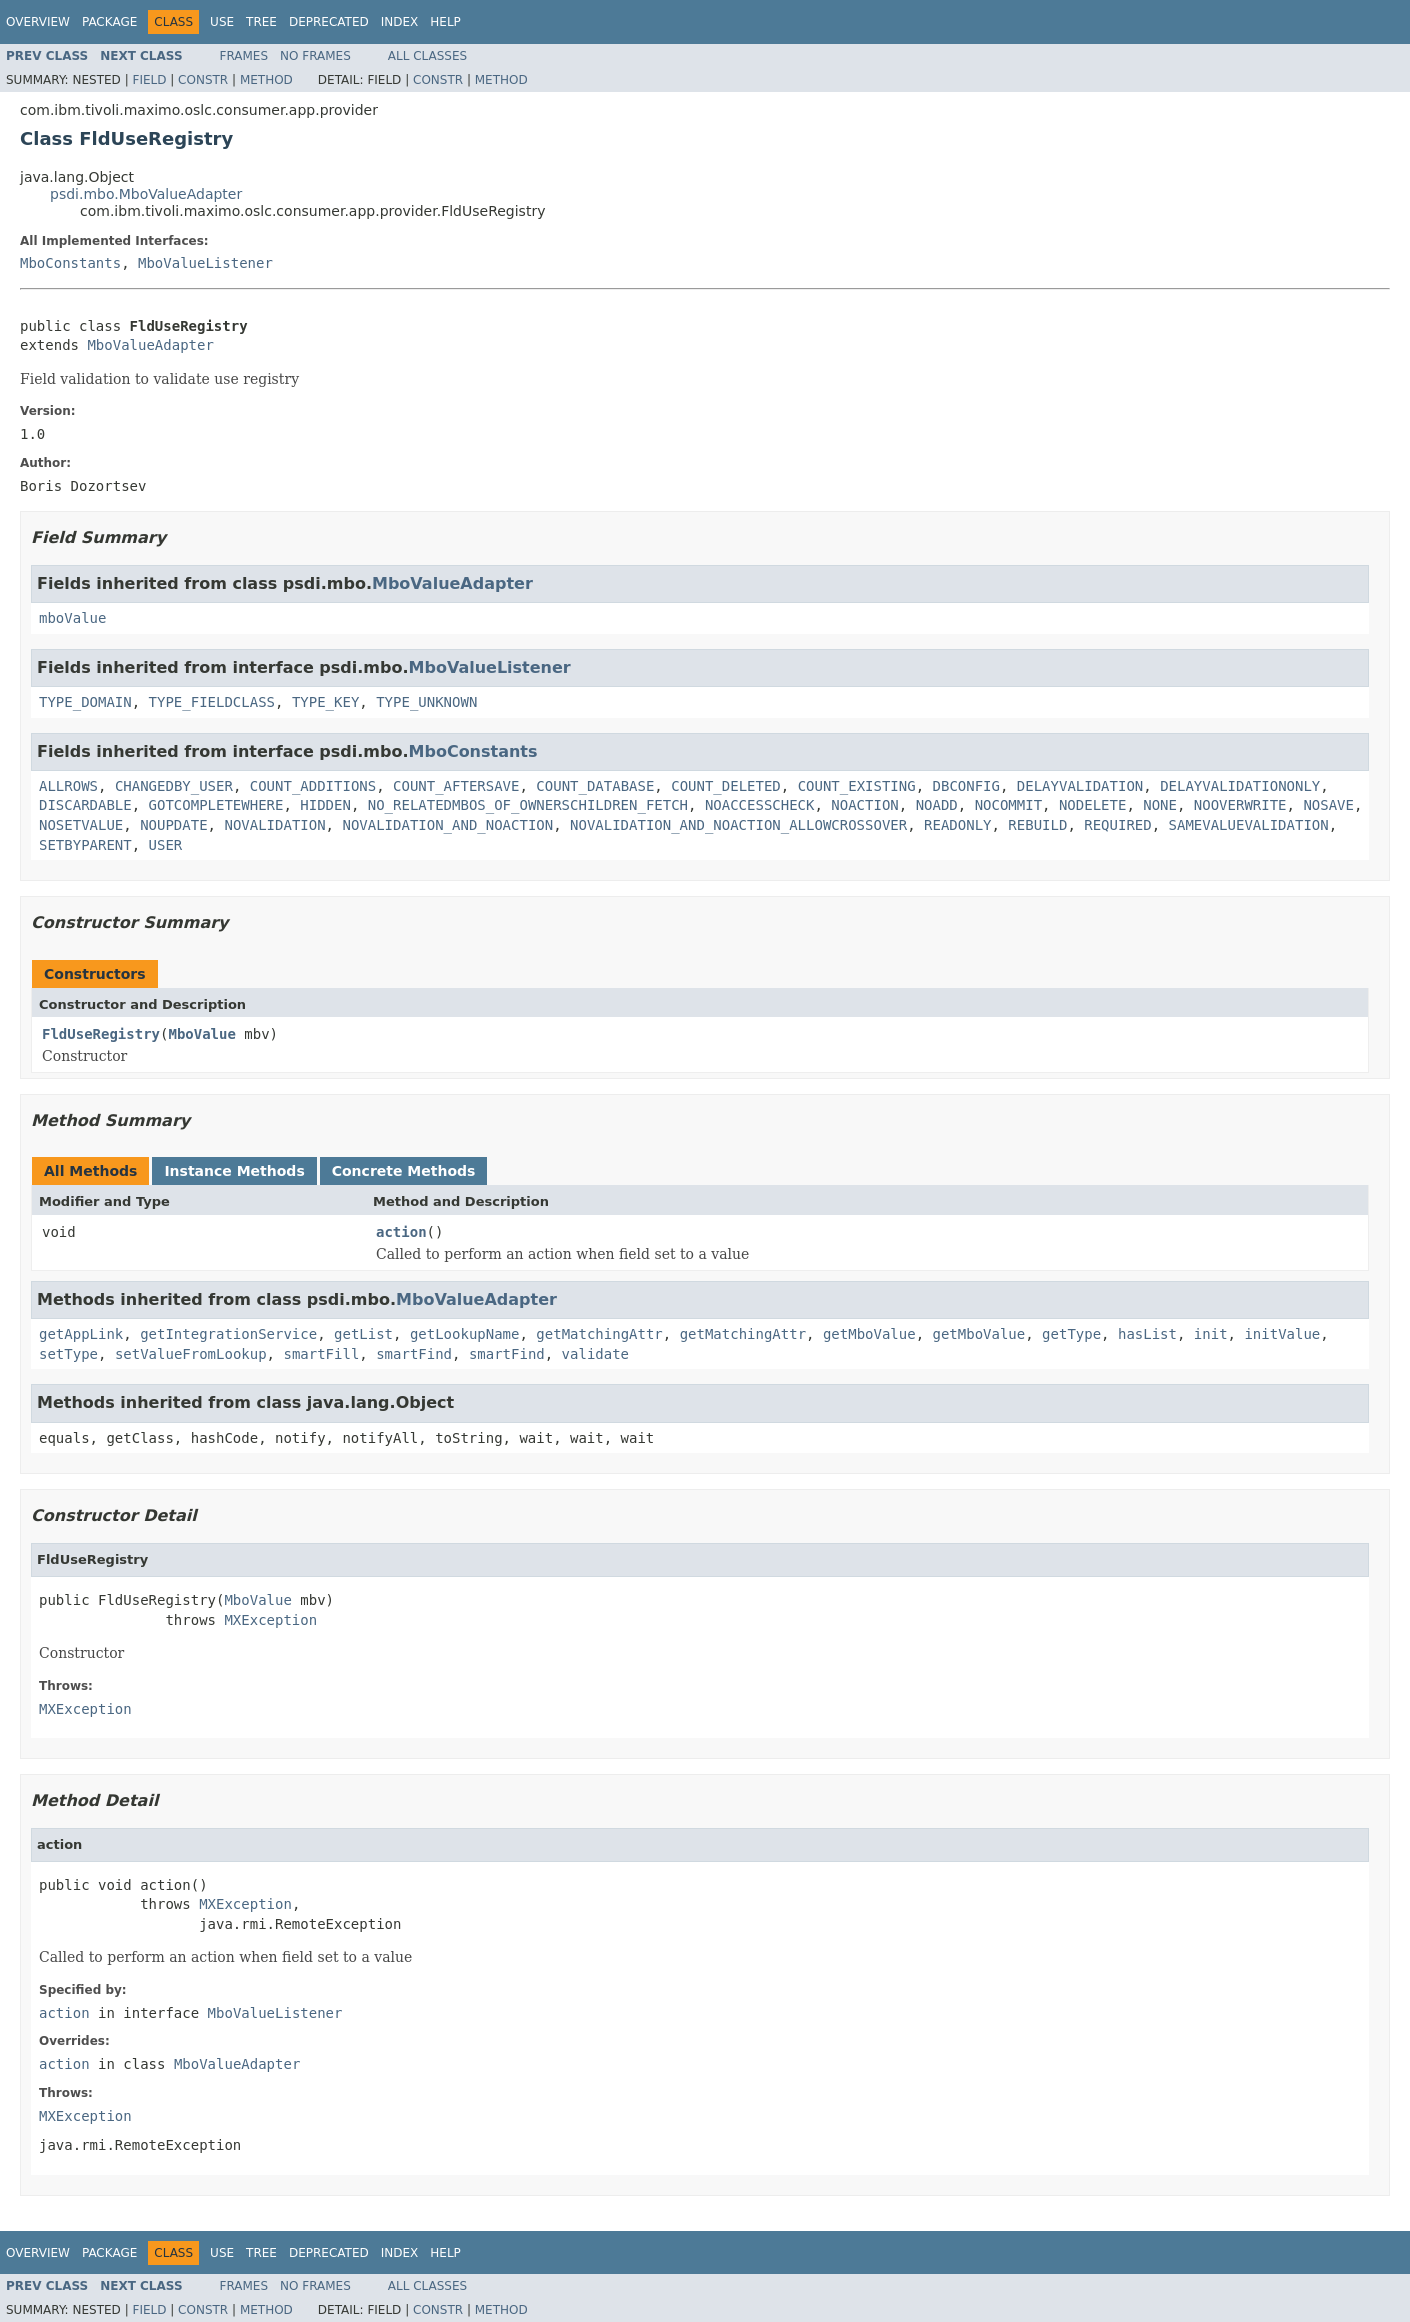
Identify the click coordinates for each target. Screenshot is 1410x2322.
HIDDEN (325, 805)
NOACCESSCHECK (760, 805)
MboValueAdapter (150, 345)
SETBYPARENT (85, 845)
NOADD (937, 805)
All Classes (427, 56)
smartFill (321, 1354)
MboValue (201, 1034)
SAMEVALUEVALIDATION (1249, 825)
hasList (1147, 1334)
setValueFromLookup (191, 1354)
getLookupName (465, 1334)
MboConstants (70, 263)
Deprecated (329, 22)
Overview (38, 22)
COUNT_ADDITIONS (313, 786)
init (1211, 1334)
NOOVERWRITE (1240, 805)
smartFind (414, 1354)
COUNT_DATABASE (595, 786)
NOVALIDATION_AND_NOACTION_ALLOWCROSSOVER (738, 825)
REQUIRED (1117, 825)
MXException (270, 1620)
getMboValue (869, 1334)
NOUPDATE (173, 825)
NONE (1160, 805)
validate (595, 1354)
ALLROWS (68, 786)
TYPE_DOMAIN (85, 702)
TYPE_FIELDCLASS (212, 702)
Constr (203, 80)
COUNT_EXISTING (857, 786)
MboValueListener (205, 263)
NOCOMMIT (1008, 805)
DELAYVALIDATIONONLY (1240, 786)
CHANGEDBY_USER (174, 786)
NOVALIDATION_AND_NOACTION (447, 825)
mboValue (72, 618)
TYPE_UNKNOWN (426, 702)
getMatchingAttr (599, 1334)
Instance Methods (234, 1171)
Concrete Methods (404, 1171)
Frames (244, 56)
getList (363, 1334)
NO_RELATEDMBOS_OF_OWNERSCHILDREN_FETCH (528, 805)
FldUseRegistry (101, 1034)
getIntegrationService (228, 1334)
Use (222, 22)
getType (1071, 1334)
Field (149, 80)
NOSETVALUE (81, 825)
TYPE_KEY (325, 702)
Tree (261, 22)
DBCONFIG (966, 786)
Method (266, 80)
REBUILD (1037, 825)
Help (445, 22)
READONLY (957, 825)
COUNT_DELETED (726, 786)
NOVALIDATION (274, 825)
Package (109, 22)
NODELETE (1092, 805)
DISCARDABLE (85, 805)
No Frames (315, 56)
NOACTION (864, 805)
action (401, 1232)
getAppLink (81, 1334)
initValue (1282, 1334)
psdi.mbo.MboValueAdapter (146, 194)
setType (68, 1354)
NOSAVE (1328, 805)
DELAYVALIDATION (1080, 786)
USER (166, 845)
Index (400, 22)
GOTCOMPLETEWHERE (216, 805)
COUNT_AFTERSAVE (456, 786)
